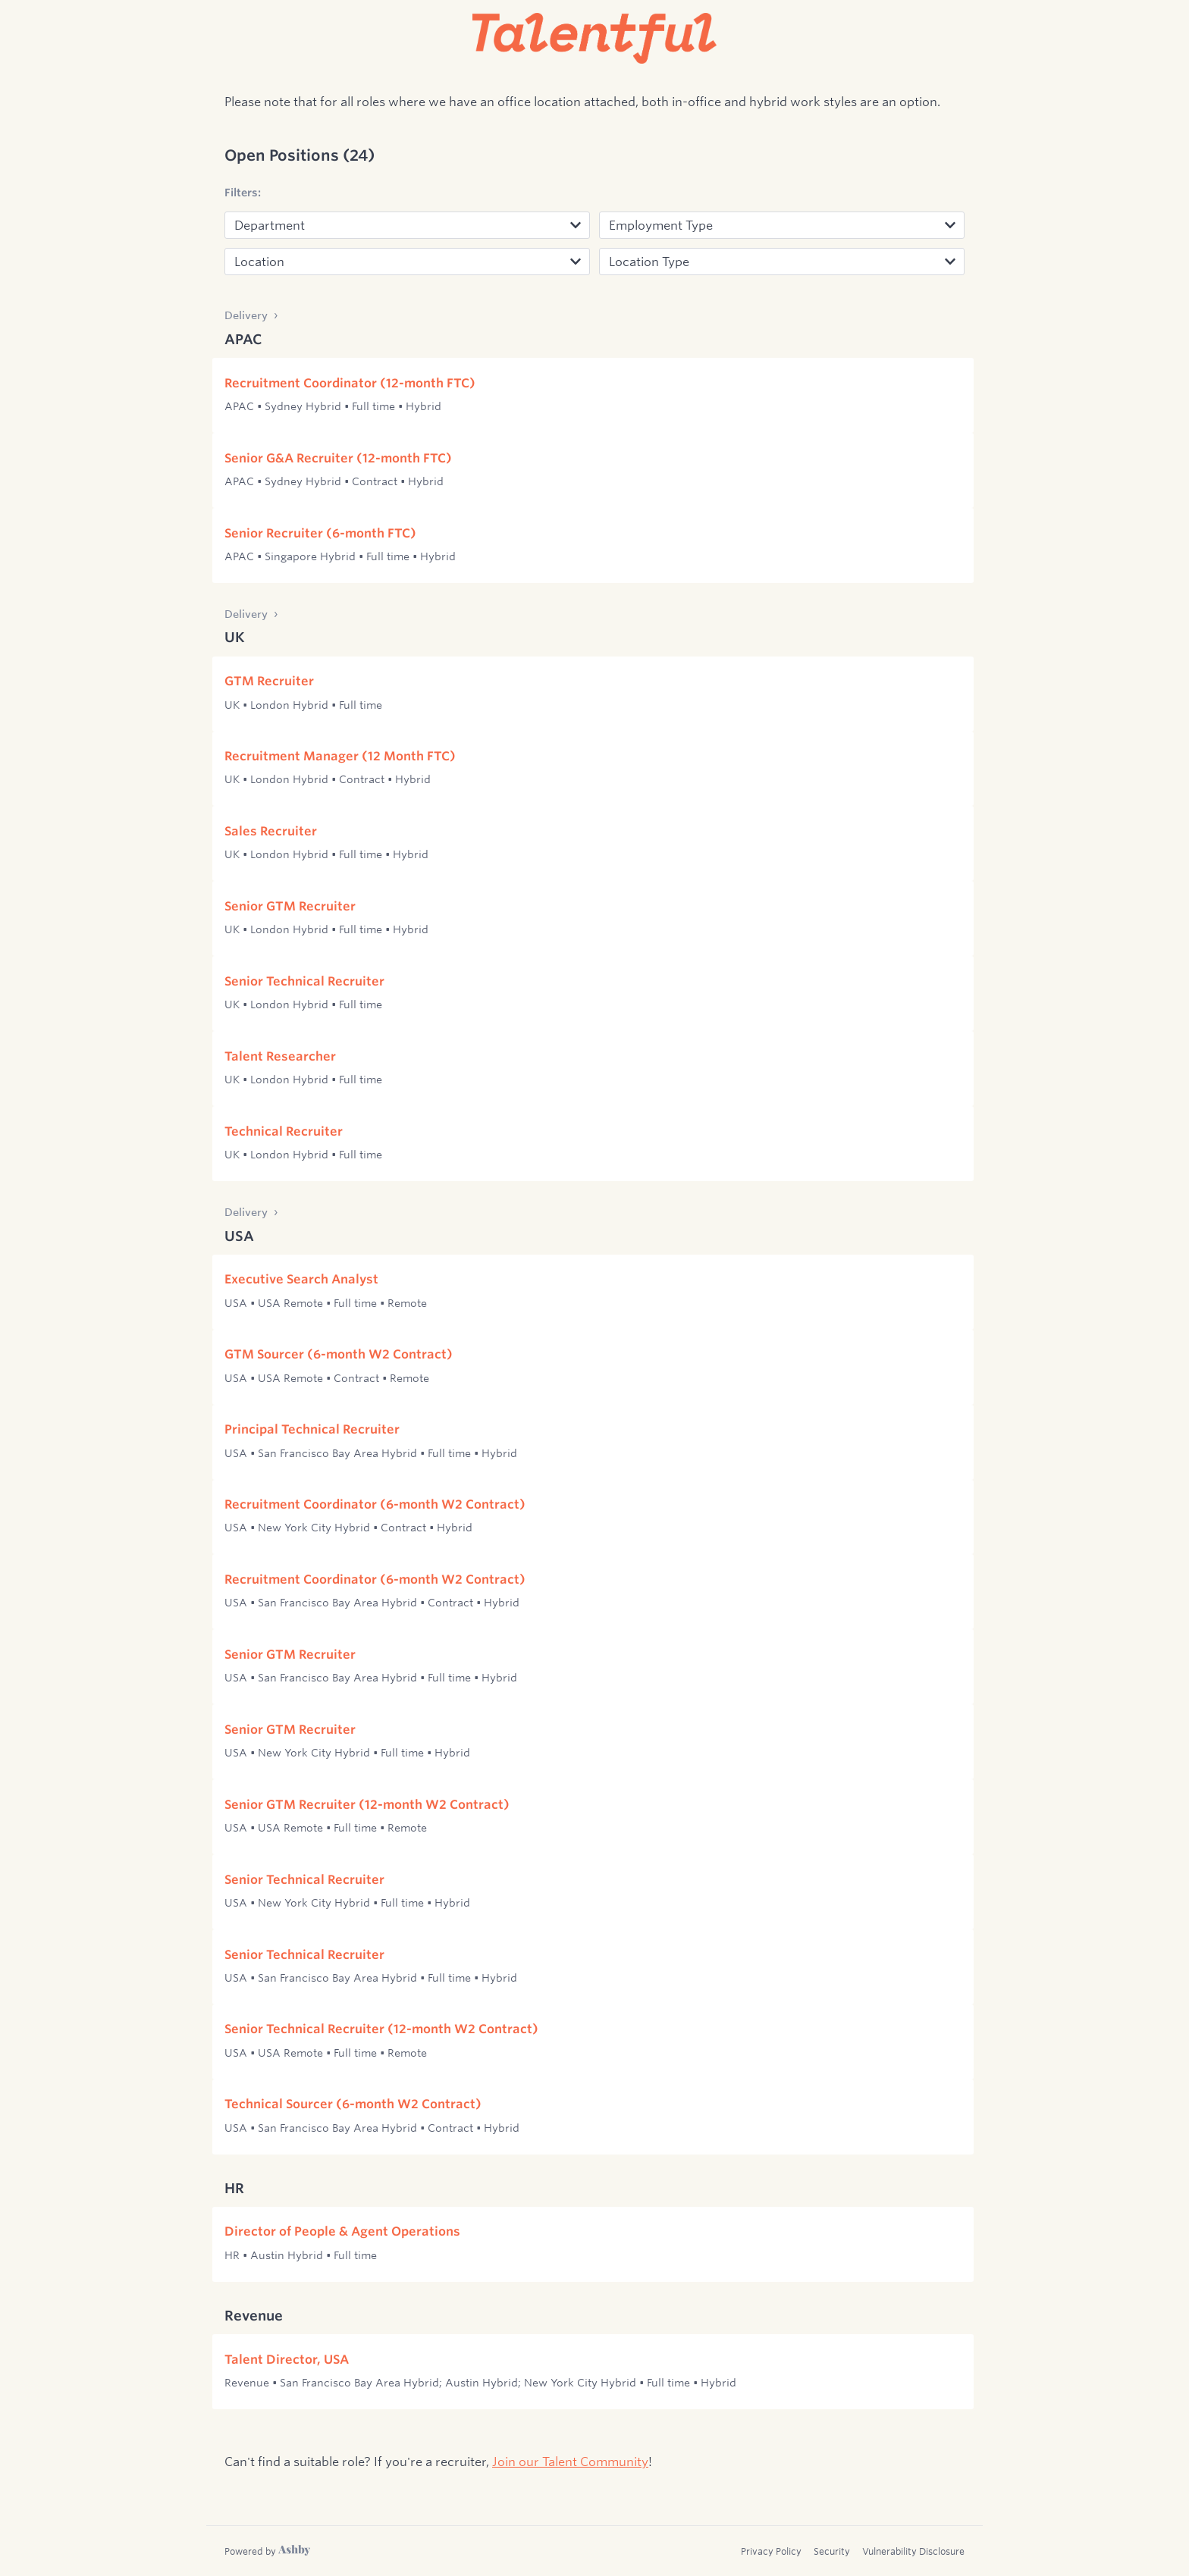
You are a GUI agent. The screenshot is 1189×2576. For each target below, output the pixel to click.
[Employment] (782, 225)
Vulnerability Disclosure (913, 2551)
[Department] (407, 225)
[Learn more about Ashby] (267, 2551)
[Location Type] (782, 261)
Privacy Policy (771, 2551)
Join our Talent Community (570, 2461)
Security (832, 2551)
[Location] (407, 261)
